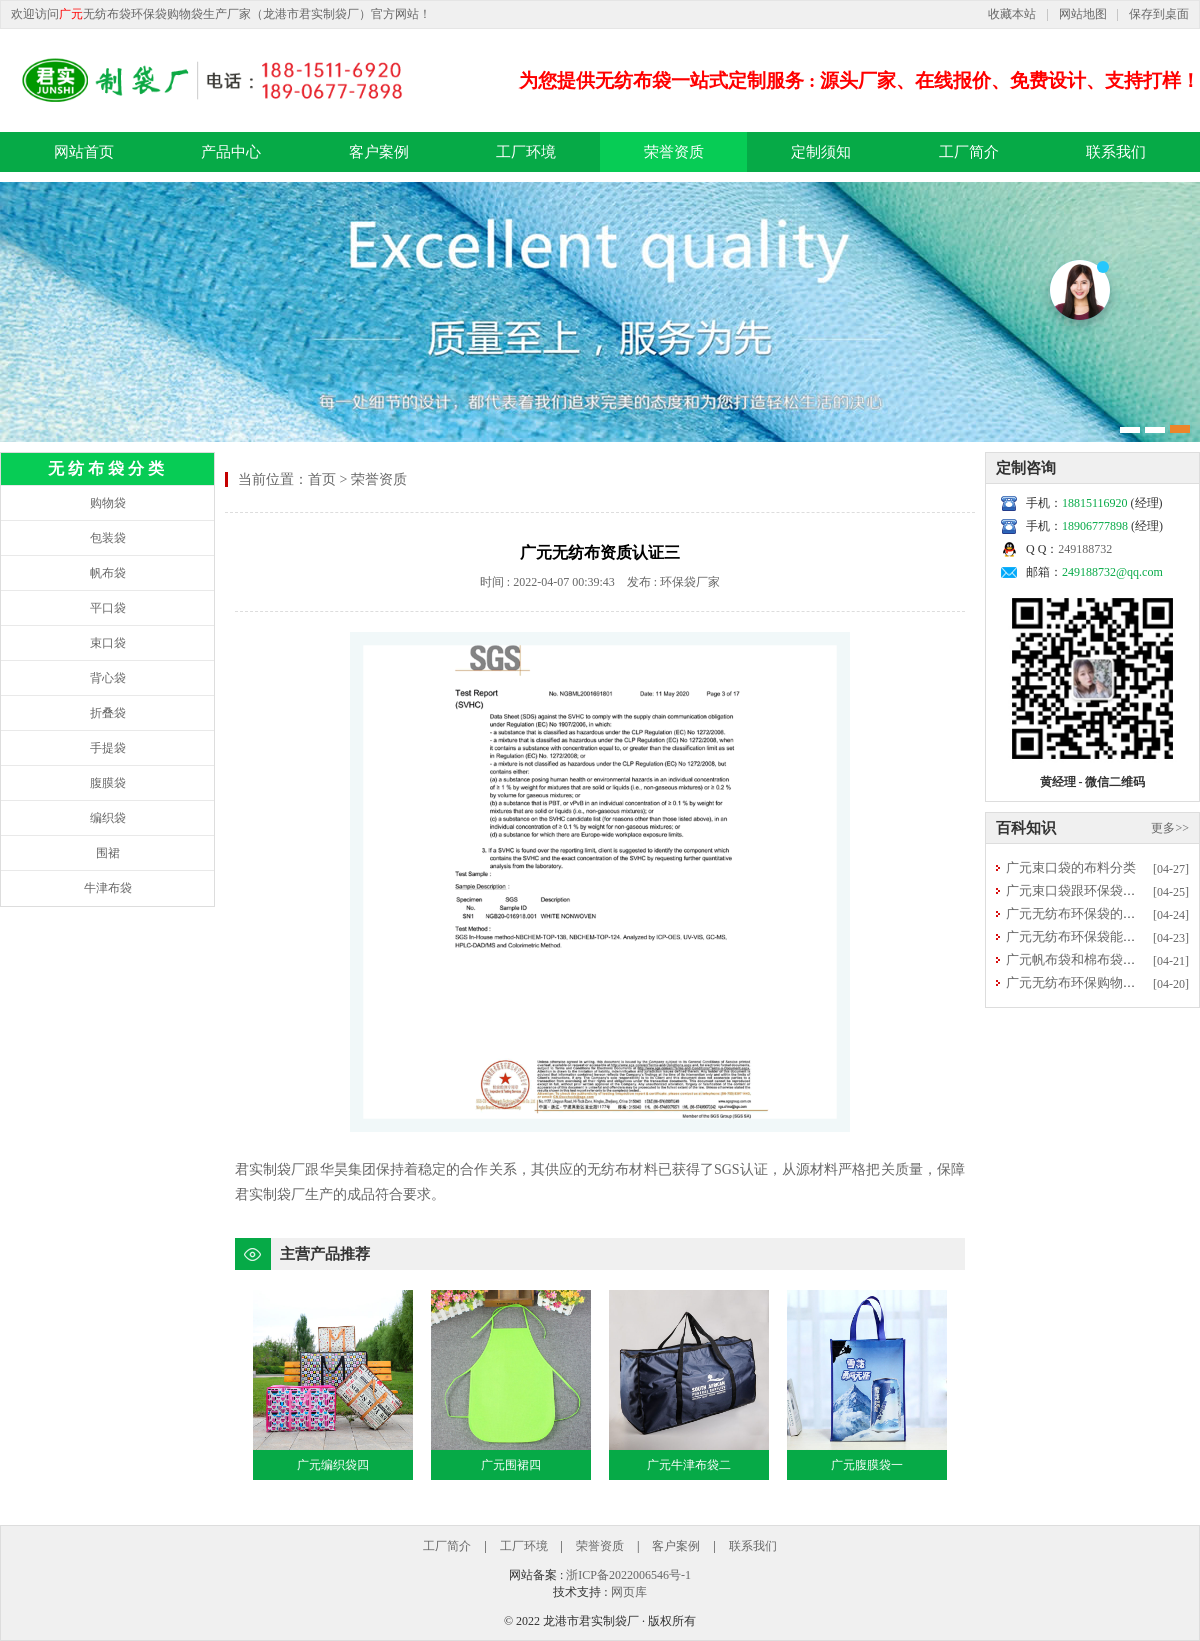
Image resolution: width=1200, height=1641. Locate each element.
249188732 (1085, 549)
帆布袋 (108, 573)
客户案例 (379, 152)
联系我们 (1116, 152)
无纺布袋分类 (108, 468)
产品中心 (231, 152)
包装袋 (108, 538)
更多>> (1170, 828)
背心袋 (108, 678)
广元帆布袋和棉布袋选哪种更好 (1097, 959)
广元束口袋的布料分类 (1071, 867)
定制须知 (821, 152)
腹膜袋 (108, 783)
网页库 (629, 1592)
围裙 (108, 853)
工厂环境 (526, 152)
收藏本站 (1012, 14)
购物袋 (108, 503)
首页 (322, 479)
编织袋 (108, 818)
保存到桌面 (1159, 14)
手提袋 (108, 748)
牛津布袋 (108, 888)
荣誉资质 (674, 152)
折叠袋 (108, 713)
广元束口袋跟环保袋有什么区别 (1097, 890)
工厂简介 (969, 152)
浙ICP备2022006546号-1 (628, 1575)
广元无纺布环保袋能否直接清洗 (1097, 936)
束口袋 (108, 643)
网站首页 (84, 152)
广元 (71, 14)
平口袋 (108, 608)
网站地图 (1083, 14)
